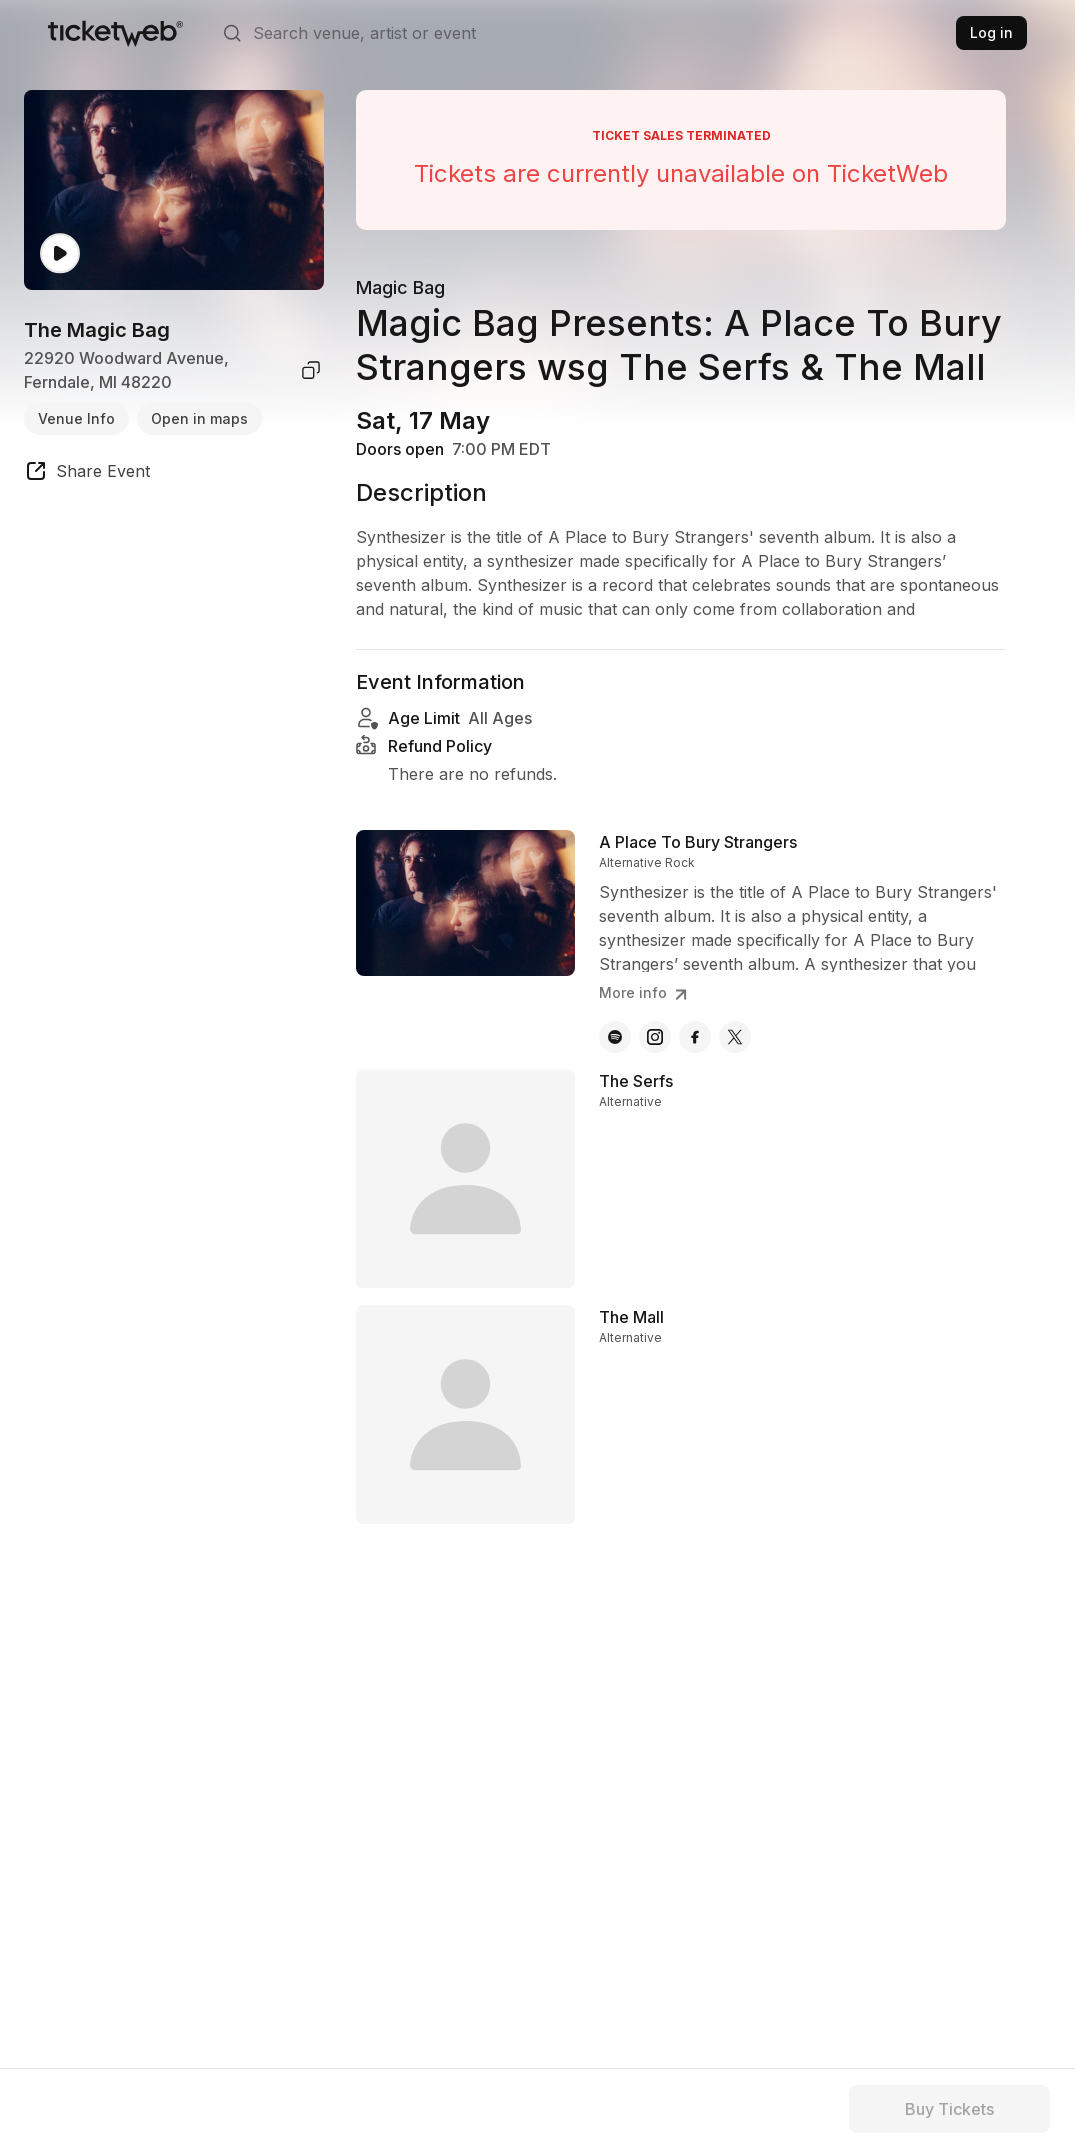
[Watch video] (60, 253)
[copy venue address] (311, 370)
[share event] (87, 474)
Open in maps (199, 418)
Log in (991, 32)
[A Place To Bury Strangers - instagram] (655, 1057)
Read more (403, 643)
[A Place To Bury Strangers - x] (735, 1057)
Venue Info (76, 418)
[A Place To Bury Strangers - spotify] (615, 1057)
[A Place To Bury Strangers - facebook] (695, 1057)
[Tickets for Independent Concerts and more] (115, 33)
